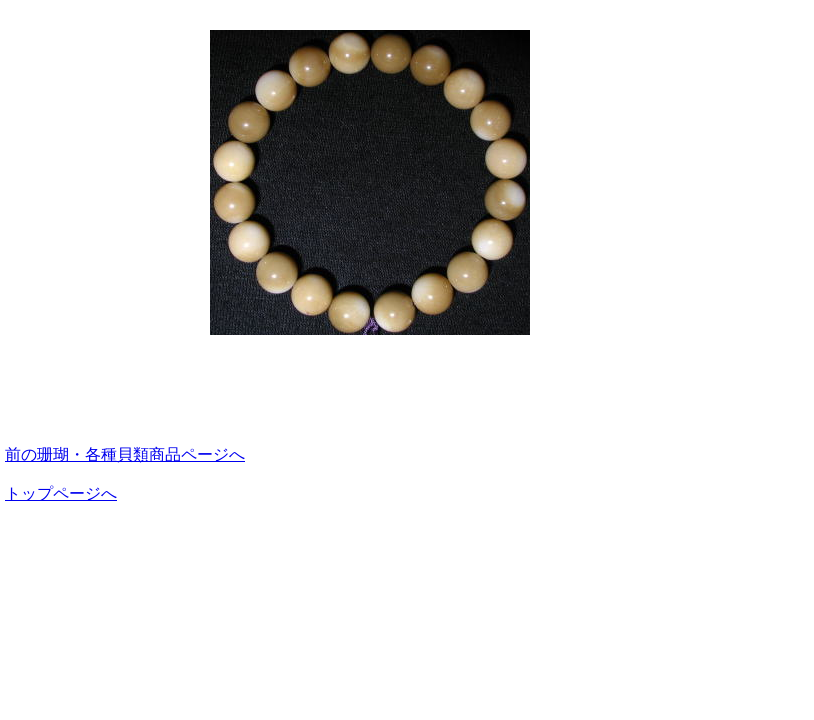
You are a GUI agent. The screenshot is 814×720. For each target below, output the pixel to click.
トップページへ (61, 493)
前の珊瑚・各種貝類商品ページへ (125, 454)
